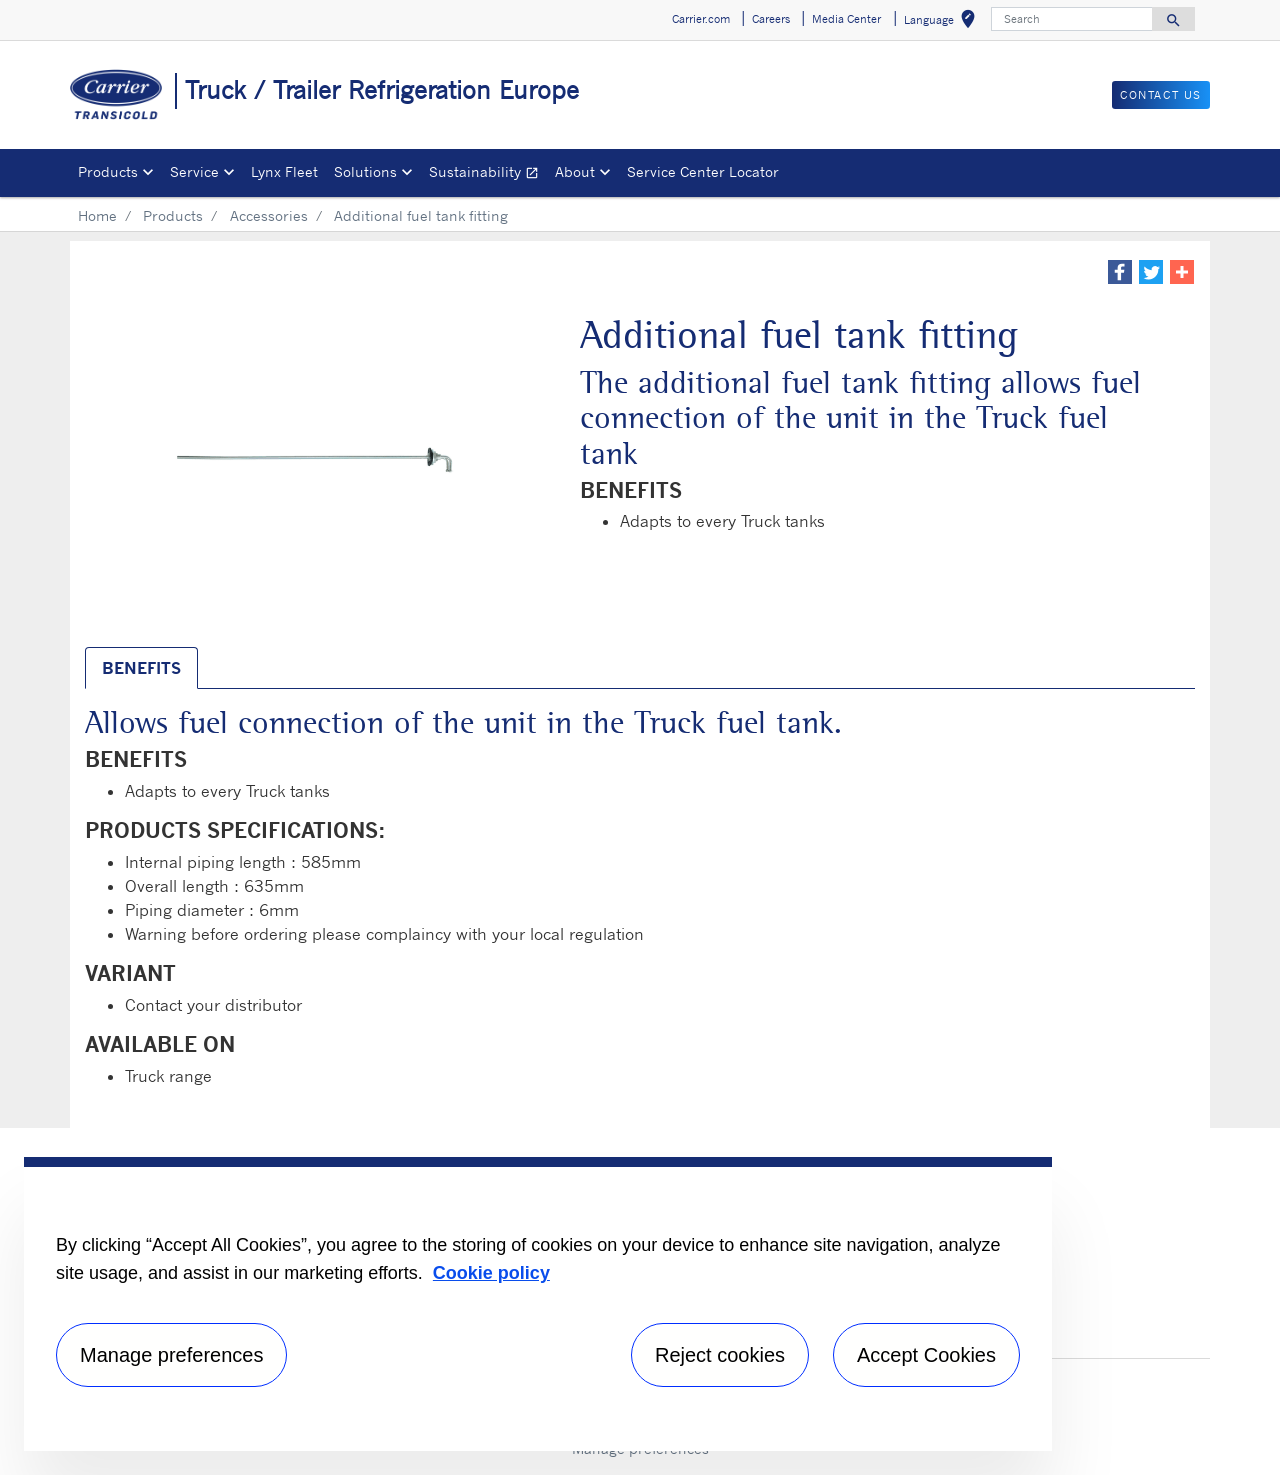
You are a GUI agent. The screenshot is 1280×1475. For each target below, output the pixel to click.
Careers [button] (771, 19)
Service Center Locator (703, 171)
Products (173, 215)
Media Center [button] (846, 19)
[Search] (1072, 19)
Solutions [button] (365, 171)
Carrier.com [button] (701, 19)
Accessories (269, 215)
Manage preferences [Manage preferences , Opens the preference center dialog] (171, 1355)
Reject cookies (720, 1355)
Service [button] (194, 171)
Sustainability (488, 174)
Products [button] (108, 171)
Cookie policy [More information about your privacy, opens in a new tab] (491, 1273)
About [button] (575, 171)
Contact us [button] (1161, 95)
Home (97, 215)
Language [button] (943, 22)
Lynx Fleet (284, 171)
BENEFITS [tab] (141, 668)
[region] (538, 1304)
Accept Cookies (926, 1355)
